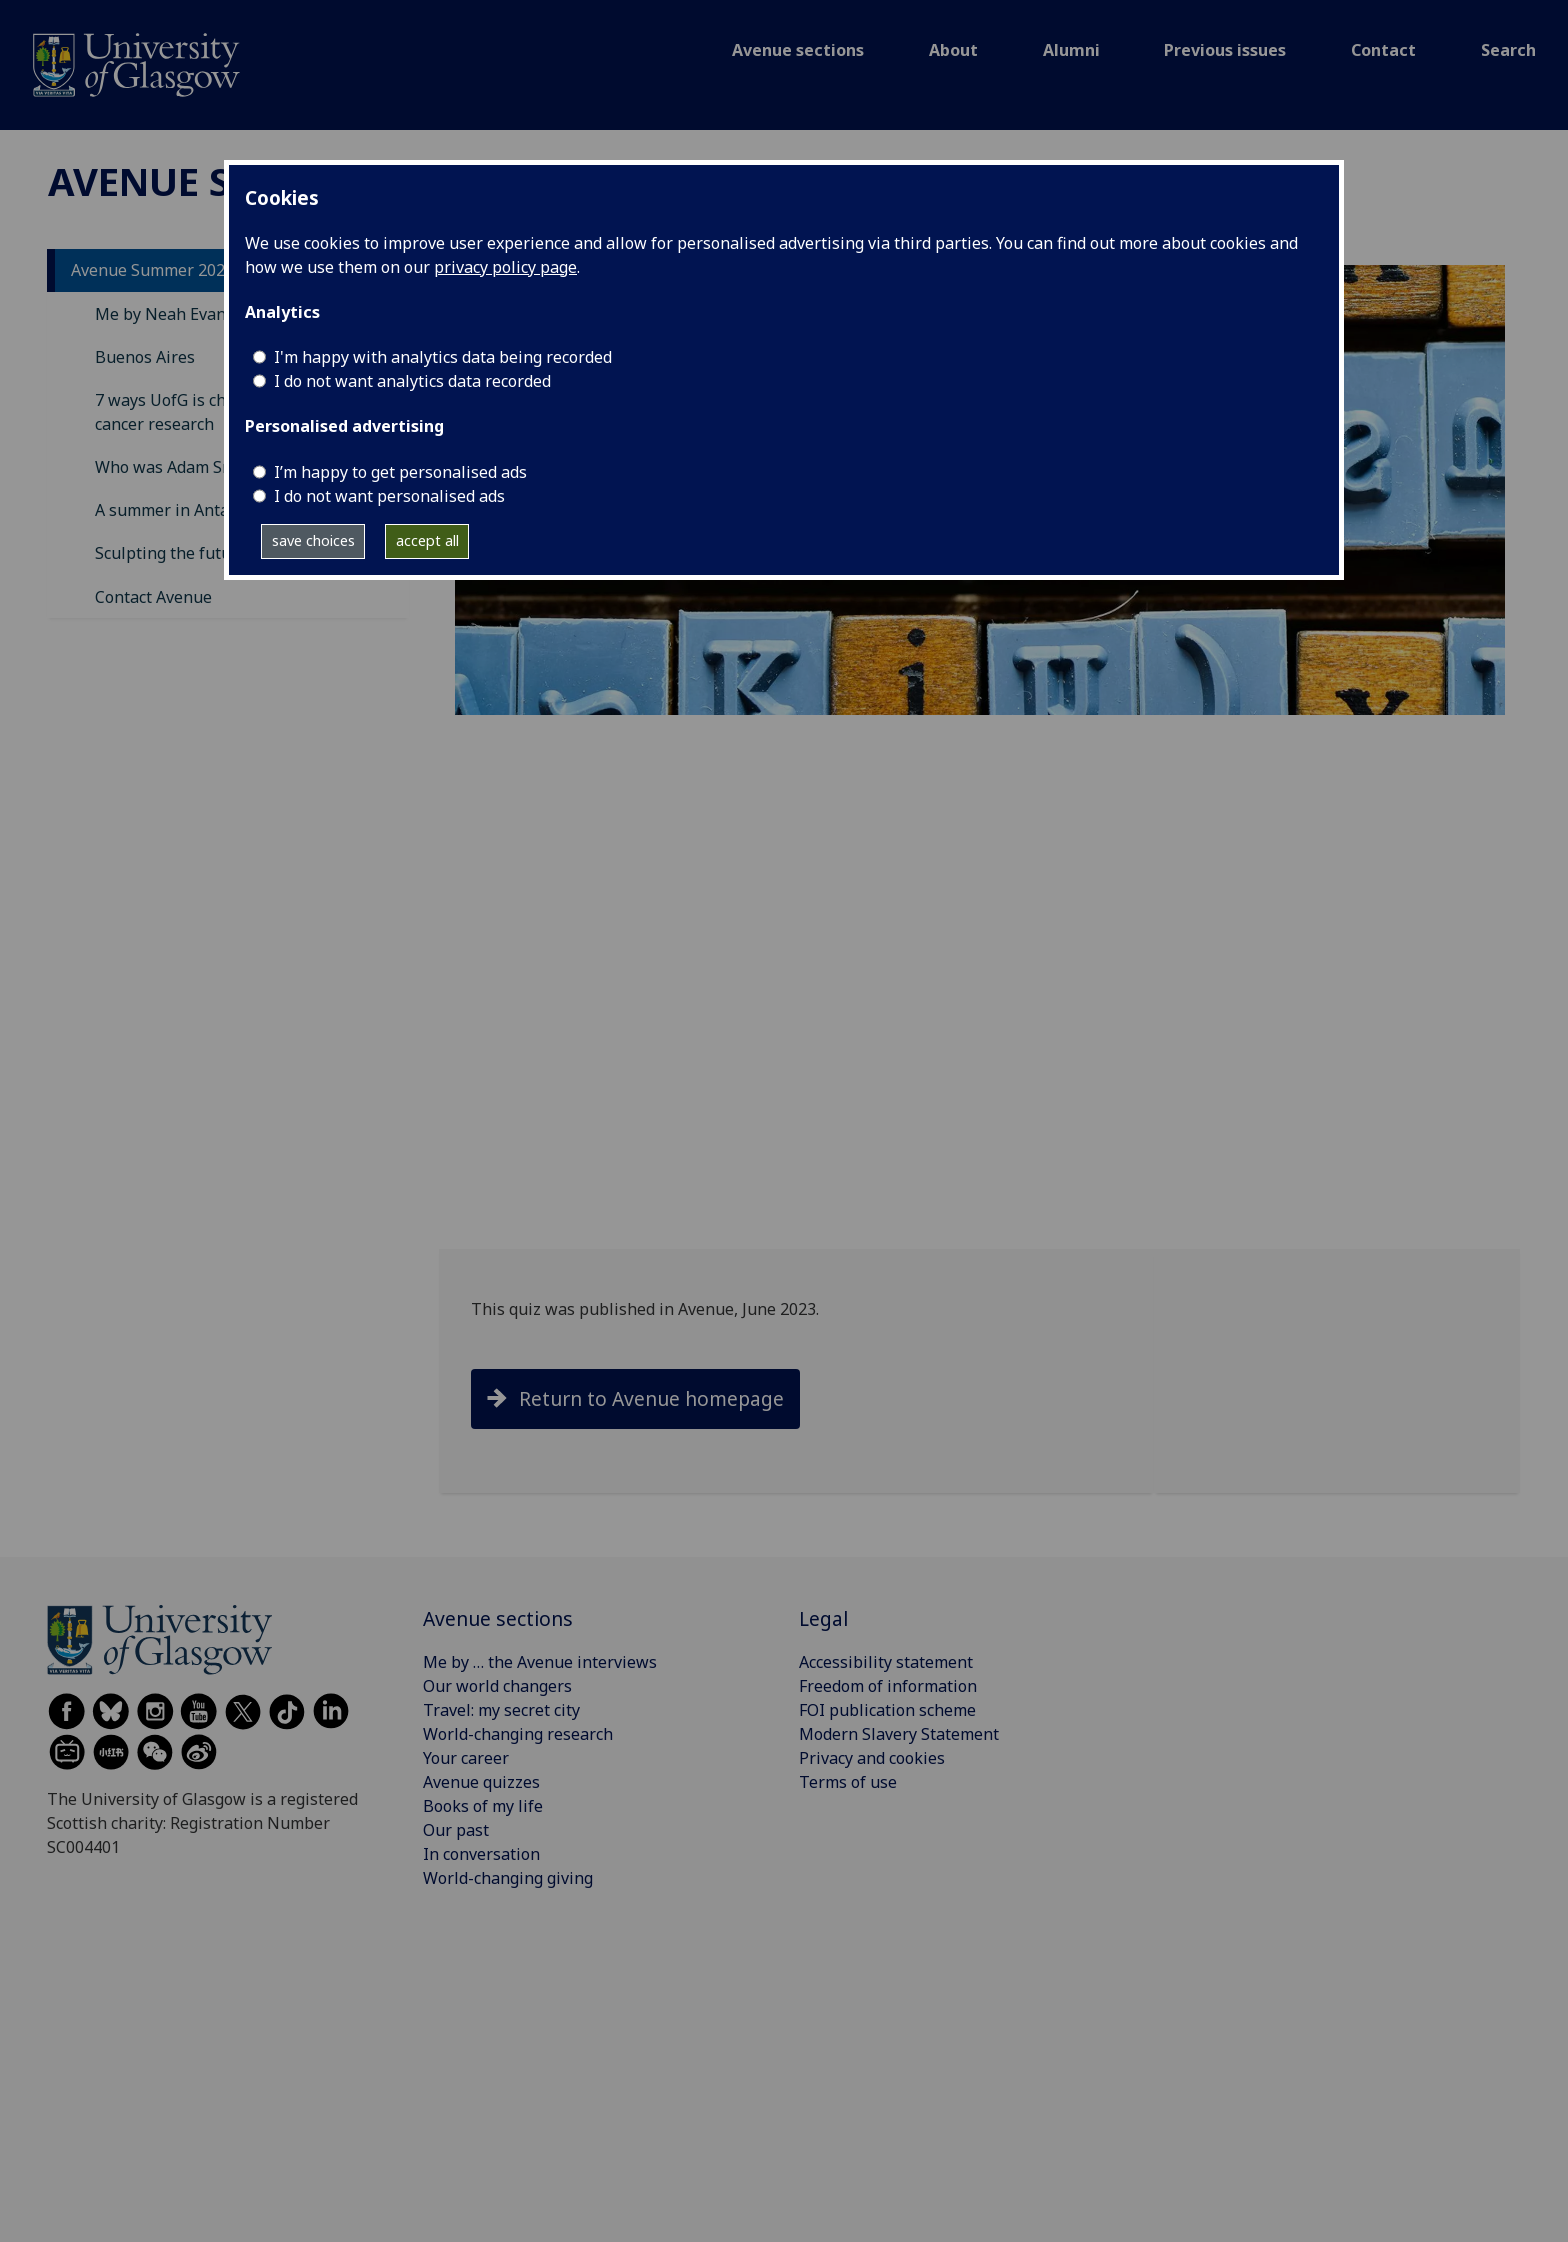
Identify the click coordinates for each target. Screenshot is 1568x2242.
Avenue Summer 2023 (152, 270)
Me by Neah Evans (164, 314)
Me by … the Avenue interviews (540, 1662)
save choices (313, 540)
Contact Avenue (153, 597)
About (953, 50)
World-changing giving (508, 1878)
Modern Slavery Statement (899, 1734)
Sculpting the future (171, 553)
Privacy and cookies (872, 1758)
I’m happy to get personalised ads (400, 472)
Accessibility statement (886, 1662)
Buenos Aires (145, 357)
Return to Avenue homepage (651, 1398)
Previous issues (1225, 50)
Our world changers (497, 1686)
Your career (466, 1758)
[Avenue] (137, 63)
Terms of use (848, 1782)
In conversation (481, 1854)
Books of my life (483, 1806)
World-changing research (518, 1734)
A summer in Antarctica (182, 510)
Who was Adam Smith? (179, 467)
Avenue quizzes (481, 1782)
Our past (456, 1830)
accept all (427, 540)
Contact (1383, 50)
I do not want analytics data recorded (412, 381)
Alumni (1071, 50)
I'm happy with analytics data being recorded (443, 357)
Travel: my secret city (501, 1710)
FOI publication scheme (887, 1710)
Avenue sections (798, 50)
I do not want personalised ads (389, 496)
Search (1508, 50)
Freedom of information (888, 1686)
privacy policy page (505, 267)
